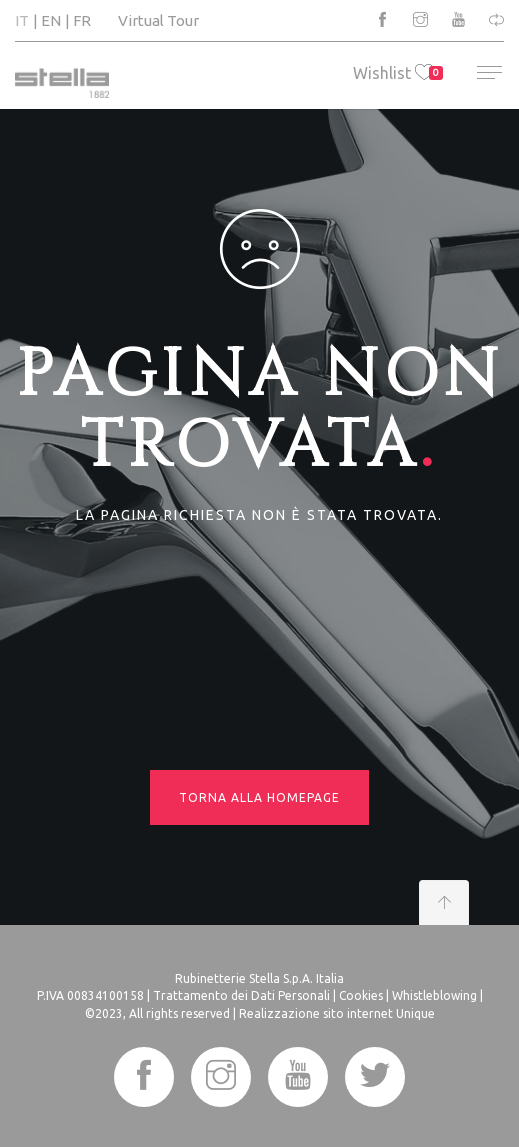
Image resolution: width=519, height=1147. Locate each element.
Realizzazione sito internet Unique (337, 1013)
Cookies (361, 995)
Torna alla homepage (259, 797)
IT (22, 20)
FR (82, 20)
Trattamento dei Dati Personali (241, 995)
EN (51, 20)
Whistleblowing (434, 995)
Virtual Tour (158, 20)
